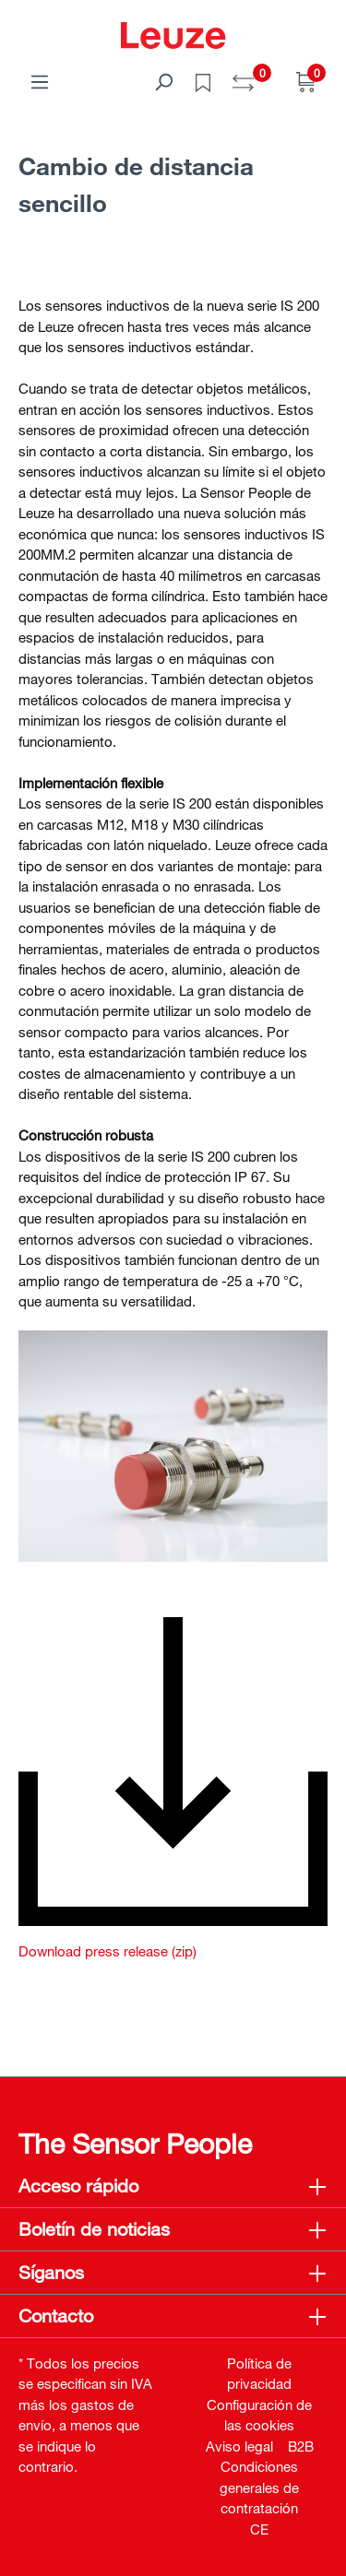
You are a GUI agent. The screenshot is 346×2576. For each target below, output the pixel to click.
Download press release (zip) (107, 1951)
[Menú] (39, 81)
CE (259, 2529)
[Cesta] (306, 81)
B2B (301, 2446)
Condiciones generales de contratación (259, 2487)
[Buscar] (163, 81)
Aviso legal (239, 2446)
